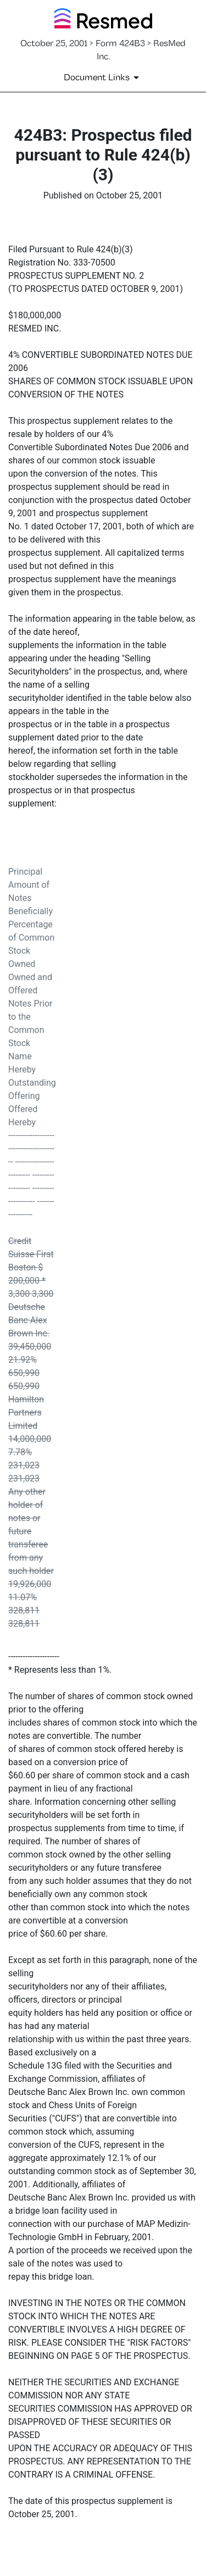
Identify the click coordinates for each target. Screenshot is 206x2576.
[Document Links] (103, 77)
